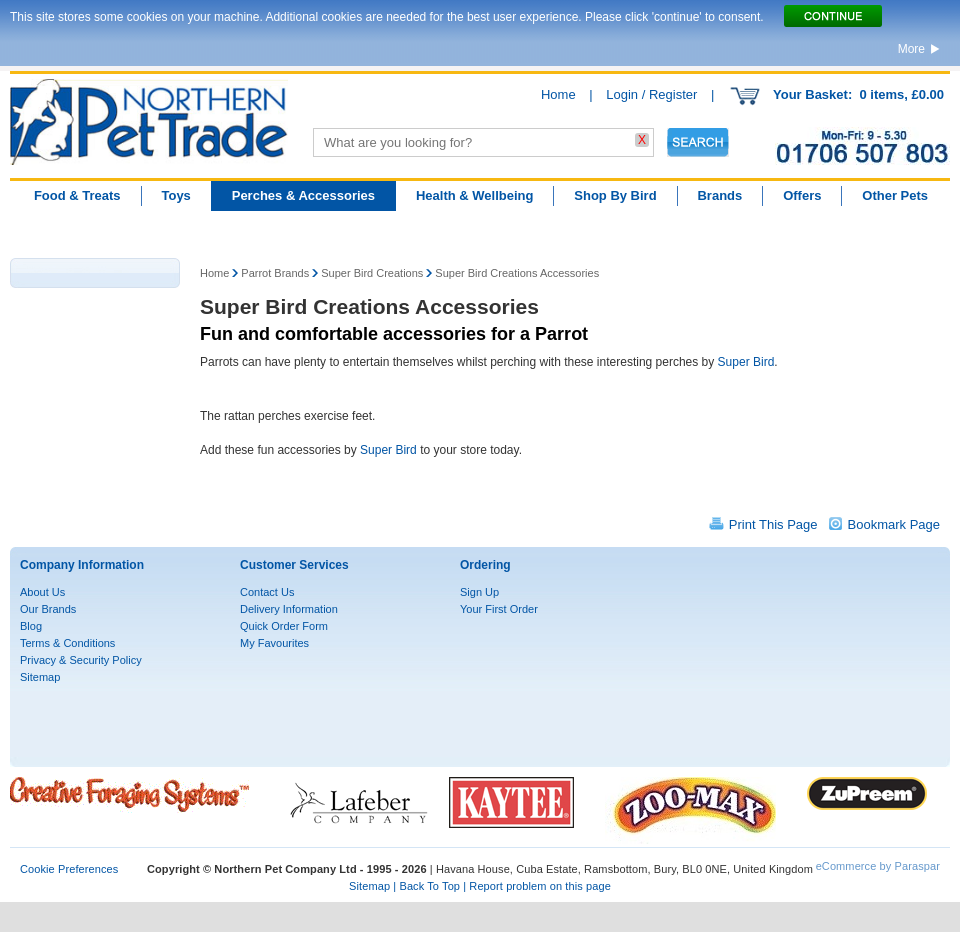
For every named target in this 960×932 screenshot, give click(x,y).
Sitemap (40, 677)
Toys (175, 195)
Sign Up (479, 592)
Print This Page (773, 524)
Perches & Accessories (303, 195)
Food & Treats (77, 195)
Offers (802, 195)
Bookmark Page (894, 524)
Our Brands (48, 609)
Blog (31, 626)
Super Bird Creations (372, 273)
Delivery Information (289, 609)
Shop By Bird (615, 195)
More (911, 49)
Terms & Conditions (67, 643)
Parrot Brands (275, 273)
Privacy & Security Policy (81, 660)
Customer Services (294, 565)
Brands (719, 195)
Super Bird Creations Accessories (517, 273)
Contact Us (267, 592)
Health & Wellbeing (475, 195)
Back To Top (429, 886)
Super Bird (746, 362)
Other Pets (895, 195)
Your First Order (499, 609)
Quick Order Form (284, 626)
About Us (42, 592)
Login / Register (651, 94)
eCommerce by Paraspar (878, 866)
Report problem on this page (540, 886)
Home (558, 94)
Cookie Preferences (69, 869)
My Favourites (274, 643)
